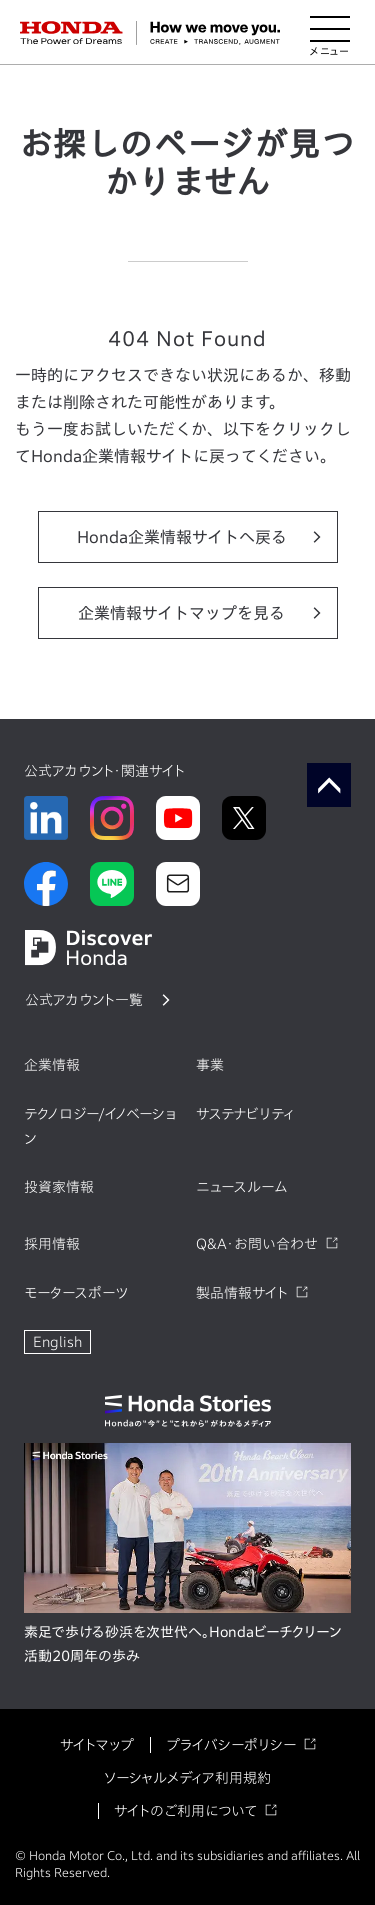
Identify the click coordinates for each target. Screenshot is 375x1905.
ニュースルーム (241, 1187)
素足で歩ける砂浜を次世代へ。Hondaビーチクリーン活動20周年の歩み (182, 1644)
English (57, 1342)
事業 (210, 1065)
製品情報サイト (242, 1293)
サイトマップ (97, 1745)
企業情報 (52, 1065)
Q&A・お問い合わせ (257, 1244)
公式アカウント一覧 (84, 1000)
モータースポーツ (76, 1293)
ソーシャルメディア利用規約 (187, 1778)
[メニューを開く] (330, 33)
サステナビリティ (245, 1114)
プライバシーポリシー (231, 1745)
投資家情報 (59, 1187)
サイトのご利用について (185, 1811)
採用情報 (52, 1244)
